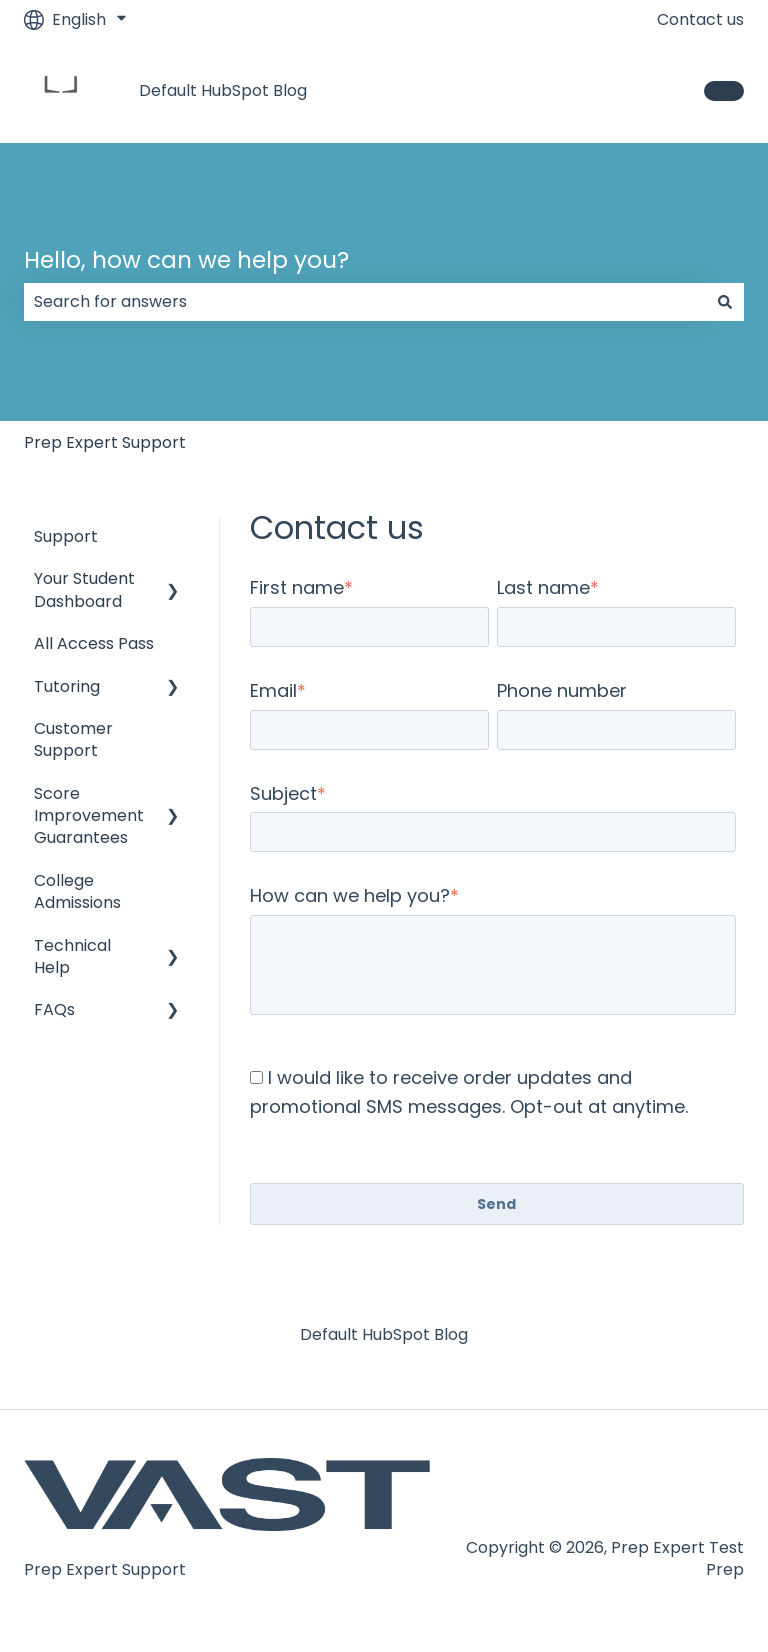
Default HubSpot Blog (223, 91)
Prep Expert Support (105, 442)
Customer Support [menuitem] (73, 739)
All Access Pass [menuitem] (94, 643)
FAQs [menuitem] (54, 1009)
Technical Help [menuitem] (72, 956)
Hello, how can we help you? (186, 260)
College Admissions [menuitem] (77, 891)
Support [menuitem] (66, 536)
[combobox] (365, 302)
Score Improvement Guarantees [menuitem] (89, 816)
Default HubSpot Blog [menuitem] (384, 1334)
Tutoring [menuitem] (67, 686)
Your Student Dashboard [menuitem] (84, 589)
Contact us (700, 20)
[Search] (725, 302)
